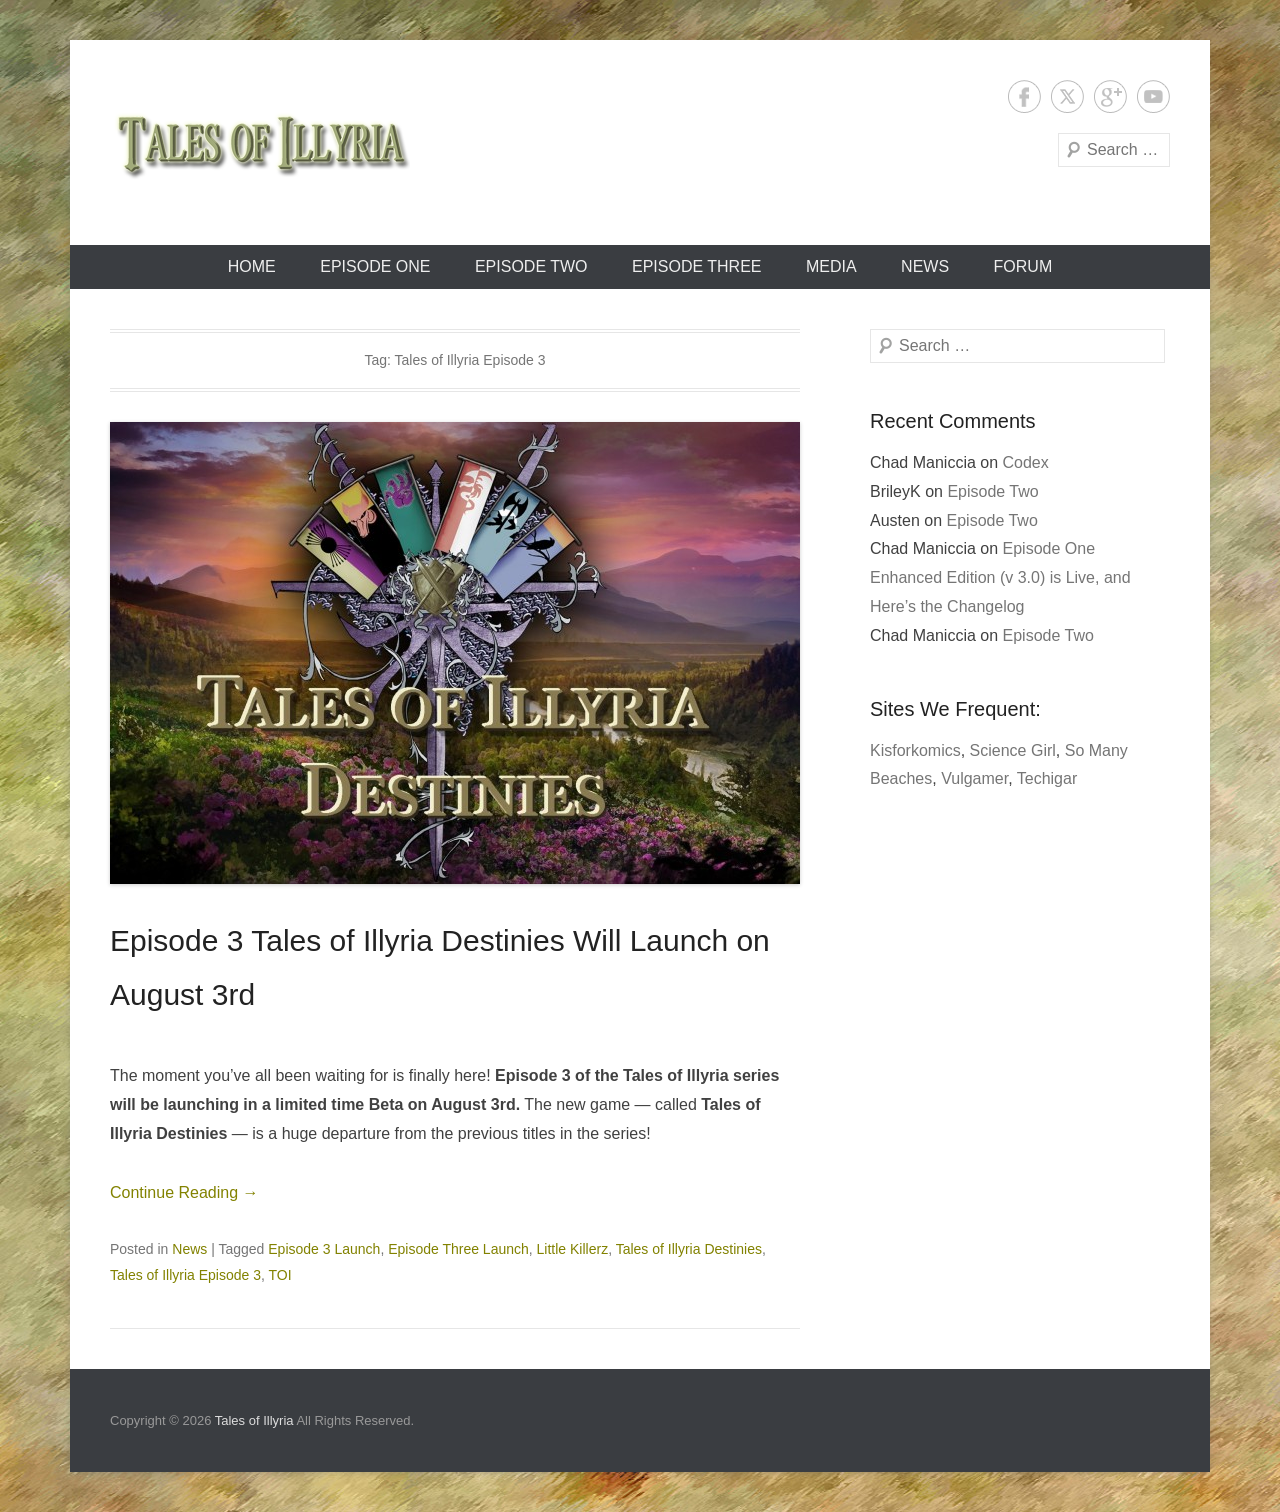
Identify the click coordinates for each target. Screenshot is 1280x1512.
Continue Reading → (184, 1192)
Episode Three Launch (458, 1249)
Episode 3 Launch (324, 1249)
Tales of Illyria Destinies (689, 1249)
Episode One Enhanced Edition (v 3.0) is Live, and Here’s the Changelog (1000, 577)
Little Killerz (573, 1249)
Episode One (375, 266)
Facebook (1024, 96)
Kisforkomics (915, 750)
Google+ (1110, 96)
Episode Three (697, 266)
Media (831, 266)
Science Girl (1013, 750)
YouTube (1153, 96)
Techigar (1047, 778)
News (925, 266)
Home (252, 266)
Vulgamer (974, 778)
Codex (1026, 462)
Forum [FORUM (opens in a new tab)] (1023, 266)
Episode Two (531, 266)
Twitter (1067, 96)
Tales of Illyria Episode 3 (185, 1275)
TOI (280, 1275)
